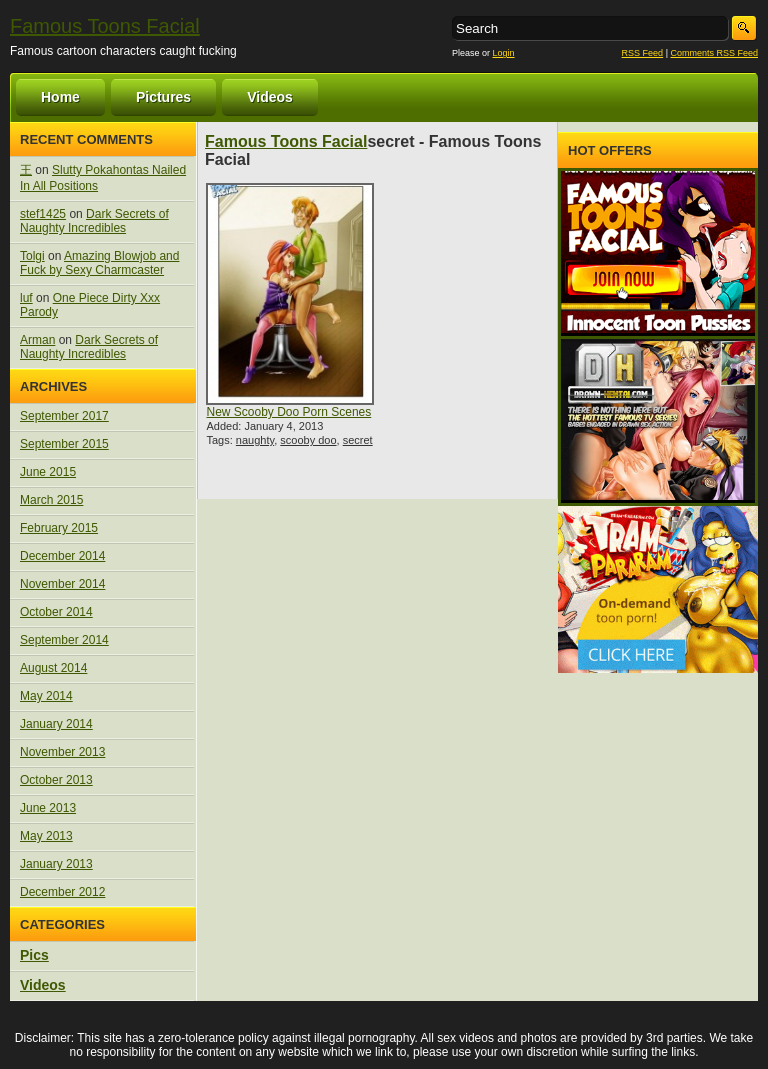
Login (504, 53)
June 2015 (48, 472)
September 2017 (64, 416)
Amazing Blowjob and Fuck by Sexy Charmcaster (99, 263)
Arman (37, 340)
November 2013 (62, 752)
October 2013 (56, 780)
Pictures (163, 97)
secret (358, 440)
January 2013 (56, 864)
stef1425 (43, 214)
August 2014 (53, 668)
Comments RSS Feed (714, 53)
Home (60, 97)
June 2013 (48, 808)
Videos (270, 97)
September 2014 (64, 640)
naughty (255, 440)
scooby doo (308, 440)
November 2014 (62, 584)
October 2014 (56, 612)
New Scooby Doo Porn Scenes (288, 412)
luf (26, 298)
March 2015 (51, 500)
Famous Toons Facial (105, 26)
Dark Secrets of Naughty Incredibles (94, 221)
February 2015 (59, 528)
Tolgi (32, 256)
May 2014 (46, 696)
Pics (34, 955)
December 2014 (62, 556)
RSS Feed (643, 53)
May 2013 (46, 836)
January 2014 (56, 724)
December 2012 (62, 892)
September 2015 (64, 444)
